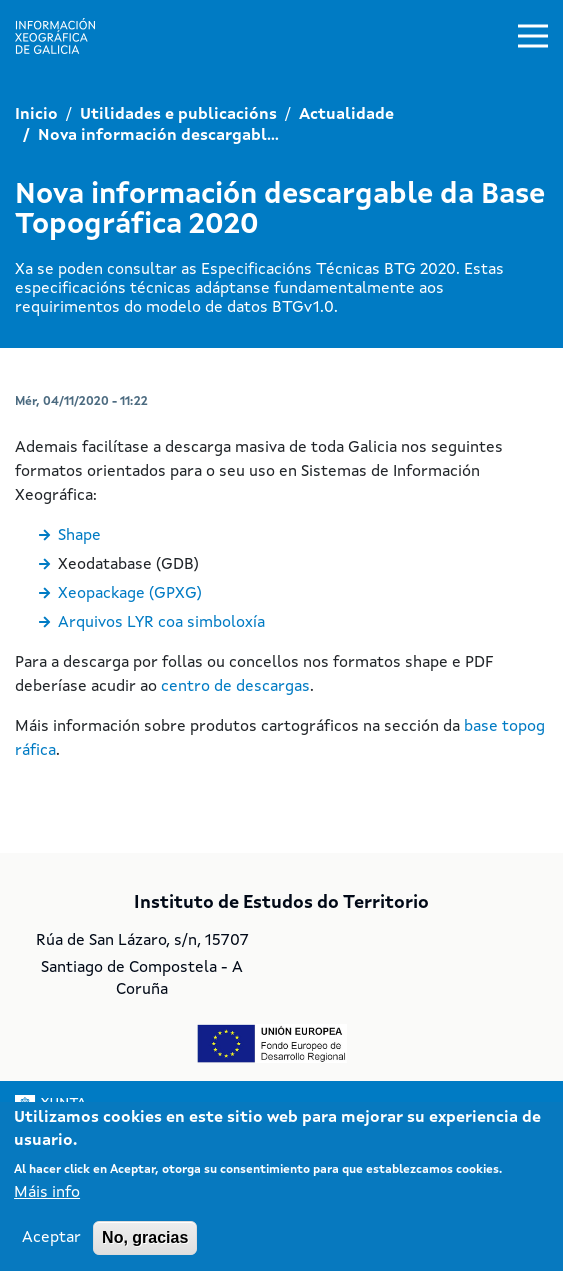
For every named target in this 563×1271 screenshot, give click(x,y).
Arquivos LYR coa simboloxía (161, 623)
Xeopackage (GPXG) (130, 594)
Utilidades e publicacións (178, 115)
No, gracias (145, 1237)
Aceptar (51, 1238)
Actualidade (346, 115)
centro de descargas (235, 687)
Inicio (36, 115)
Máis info (47, 1193)
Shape (79, 536)
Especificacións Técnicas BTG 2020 (328, 270)
